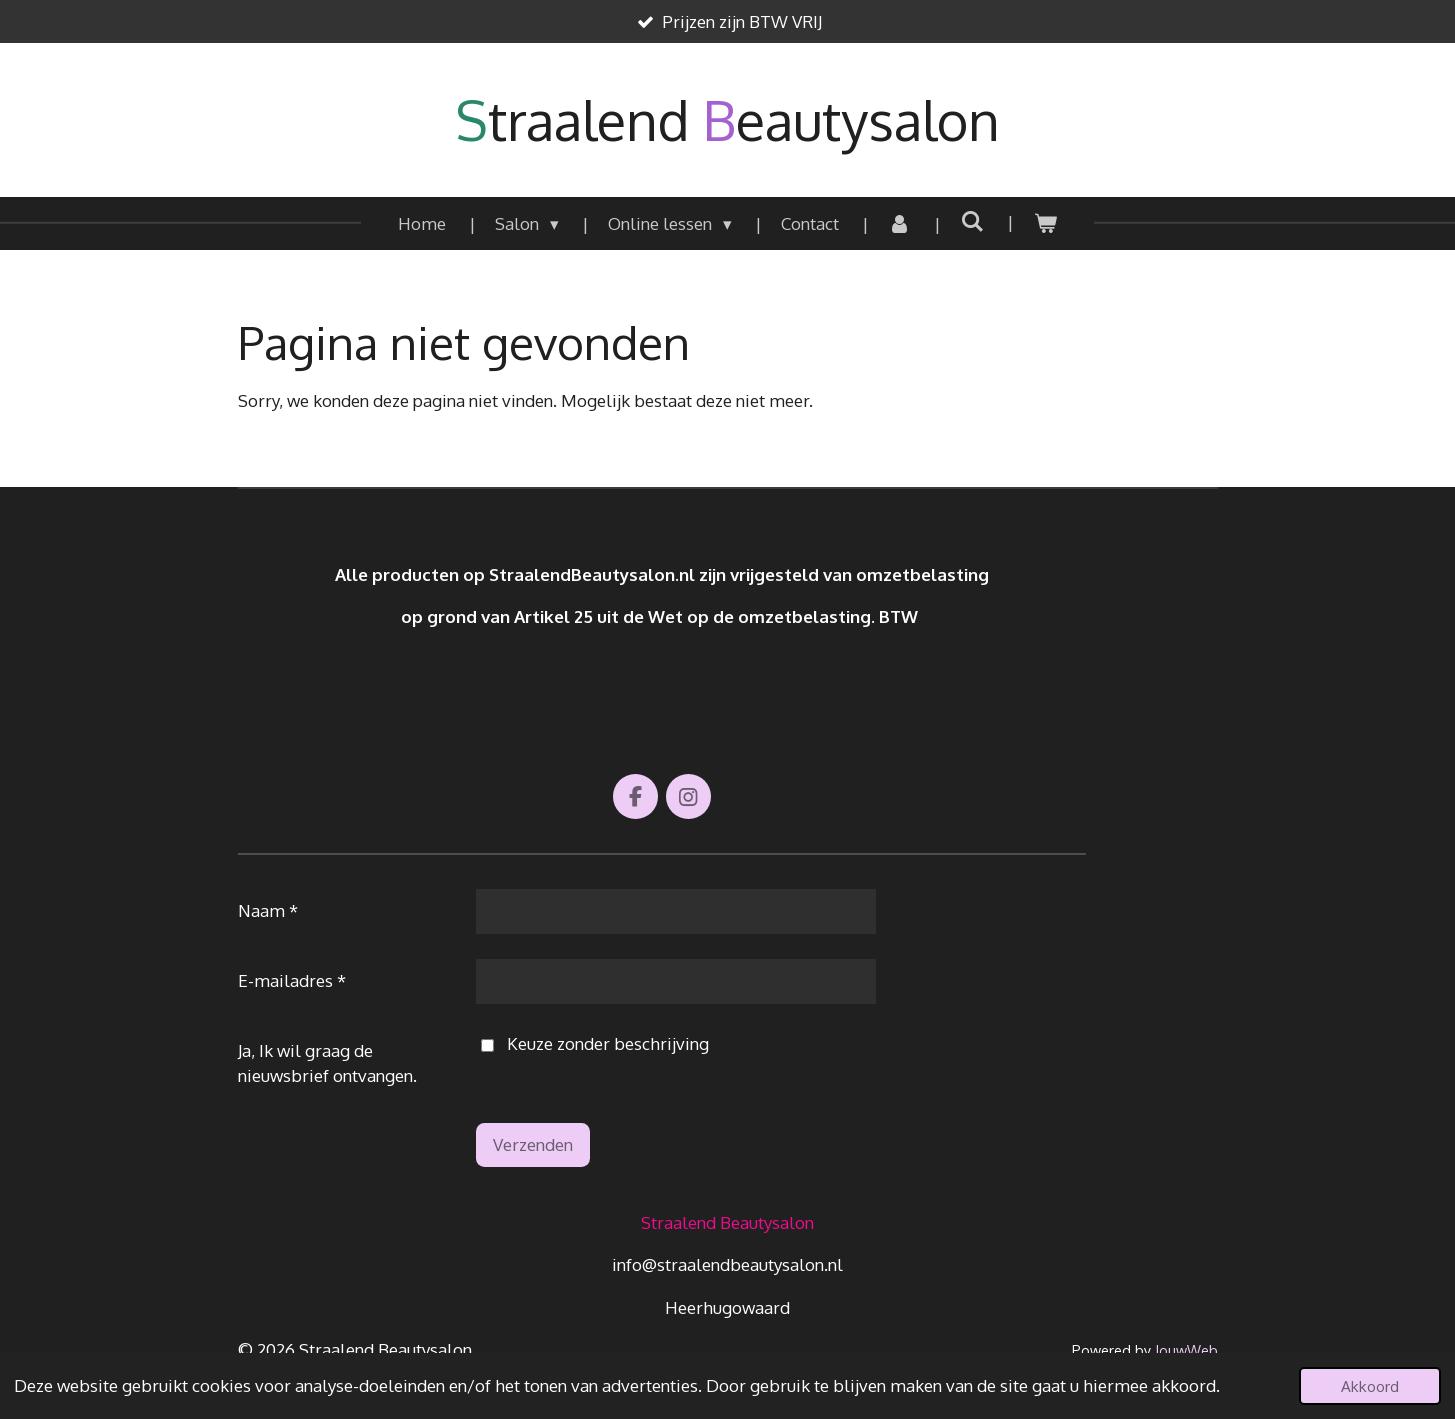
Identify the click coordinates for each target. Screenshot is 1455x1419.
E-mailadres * (292, 980)
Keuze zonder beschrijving (594, 1044)
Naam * (268, 910)
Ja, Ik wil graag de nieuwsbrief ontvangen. (327, 1063)
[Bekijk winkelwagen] (1045, 224)
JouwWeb (1186, 1350)
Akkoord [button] (1370, 1386)
